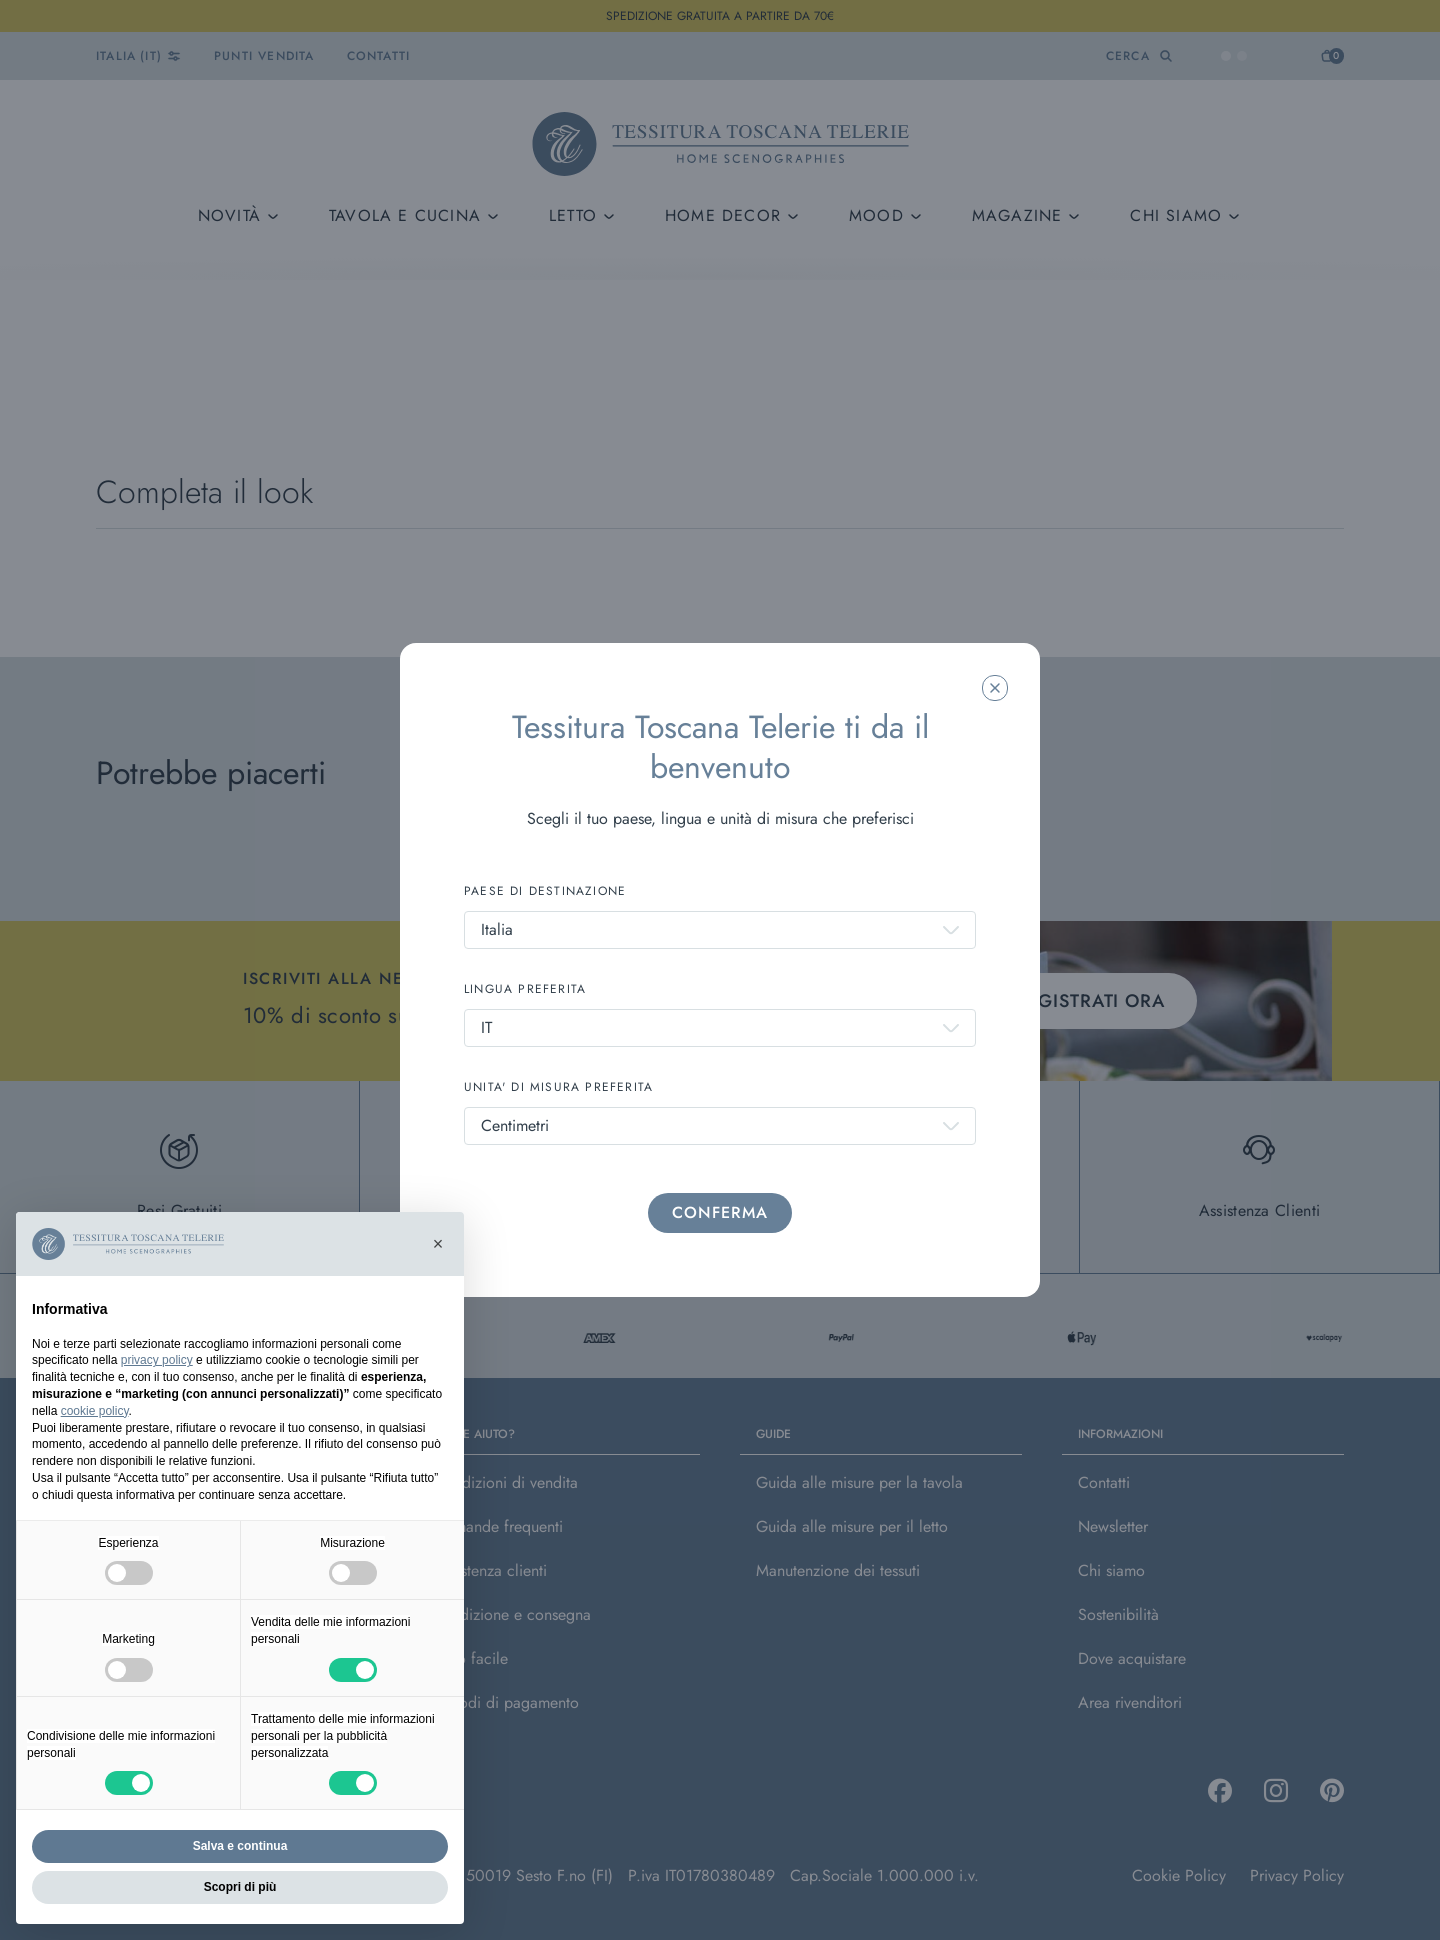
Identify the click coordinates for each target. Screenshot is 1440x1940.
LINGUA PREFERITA (525, 989)
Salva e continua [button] (240, 1846)
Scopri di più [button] (240, 1887)
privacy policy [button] (157, 1360)
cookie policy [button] (95, 1411)
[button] (438, 1244)
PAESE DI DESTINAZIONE (545, 891)
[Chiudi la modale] (995, 688)
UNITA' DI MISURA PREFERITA (558, 1087)
